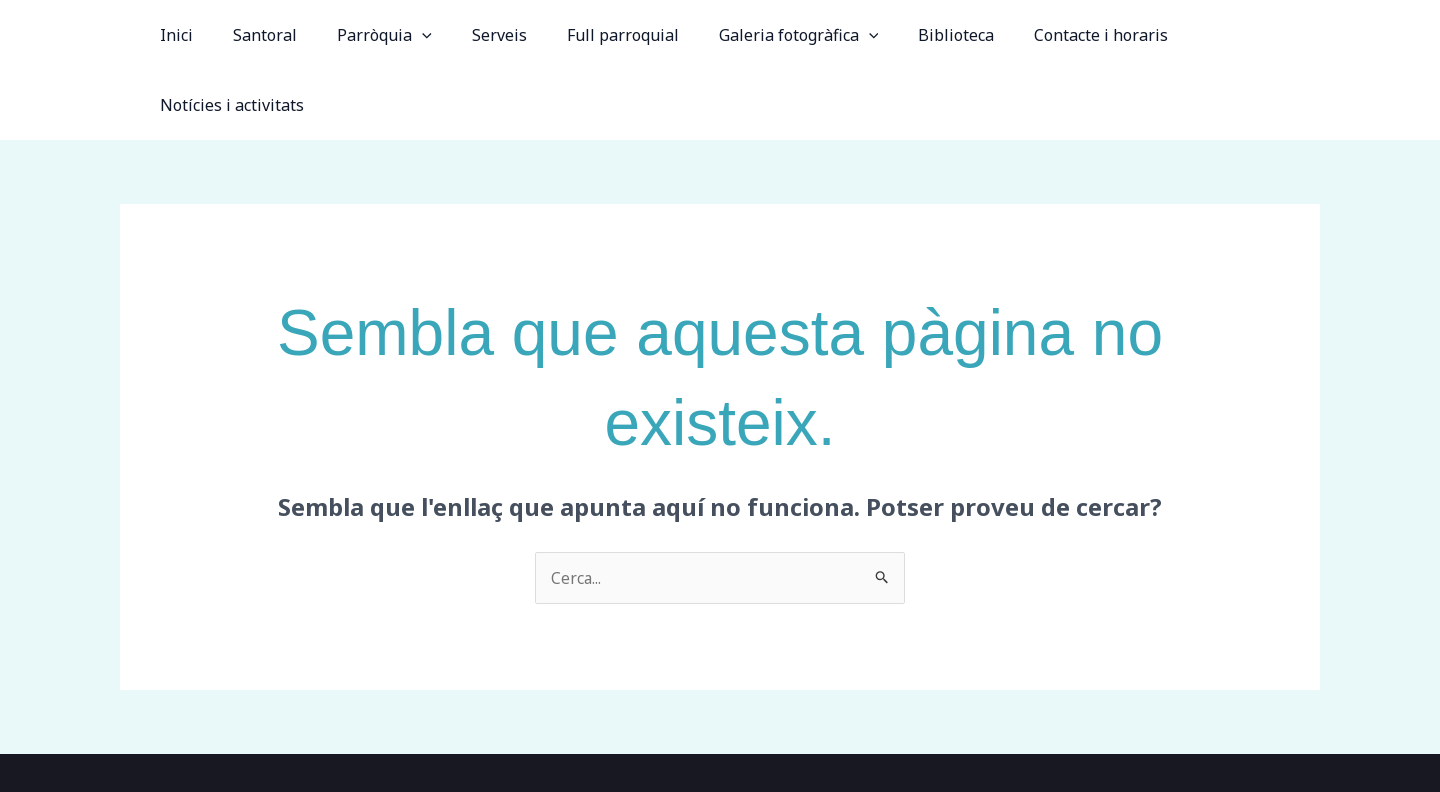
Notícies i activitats (1232, 35)
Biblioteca (924, 35)
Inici (192, 35)
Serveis (490, 35)
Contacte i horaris (1061, 35)
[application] (422, 35)
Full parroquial (606, 35)
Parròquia (384, 35)
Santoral (273, 35)
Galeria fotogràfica (774, 35)
